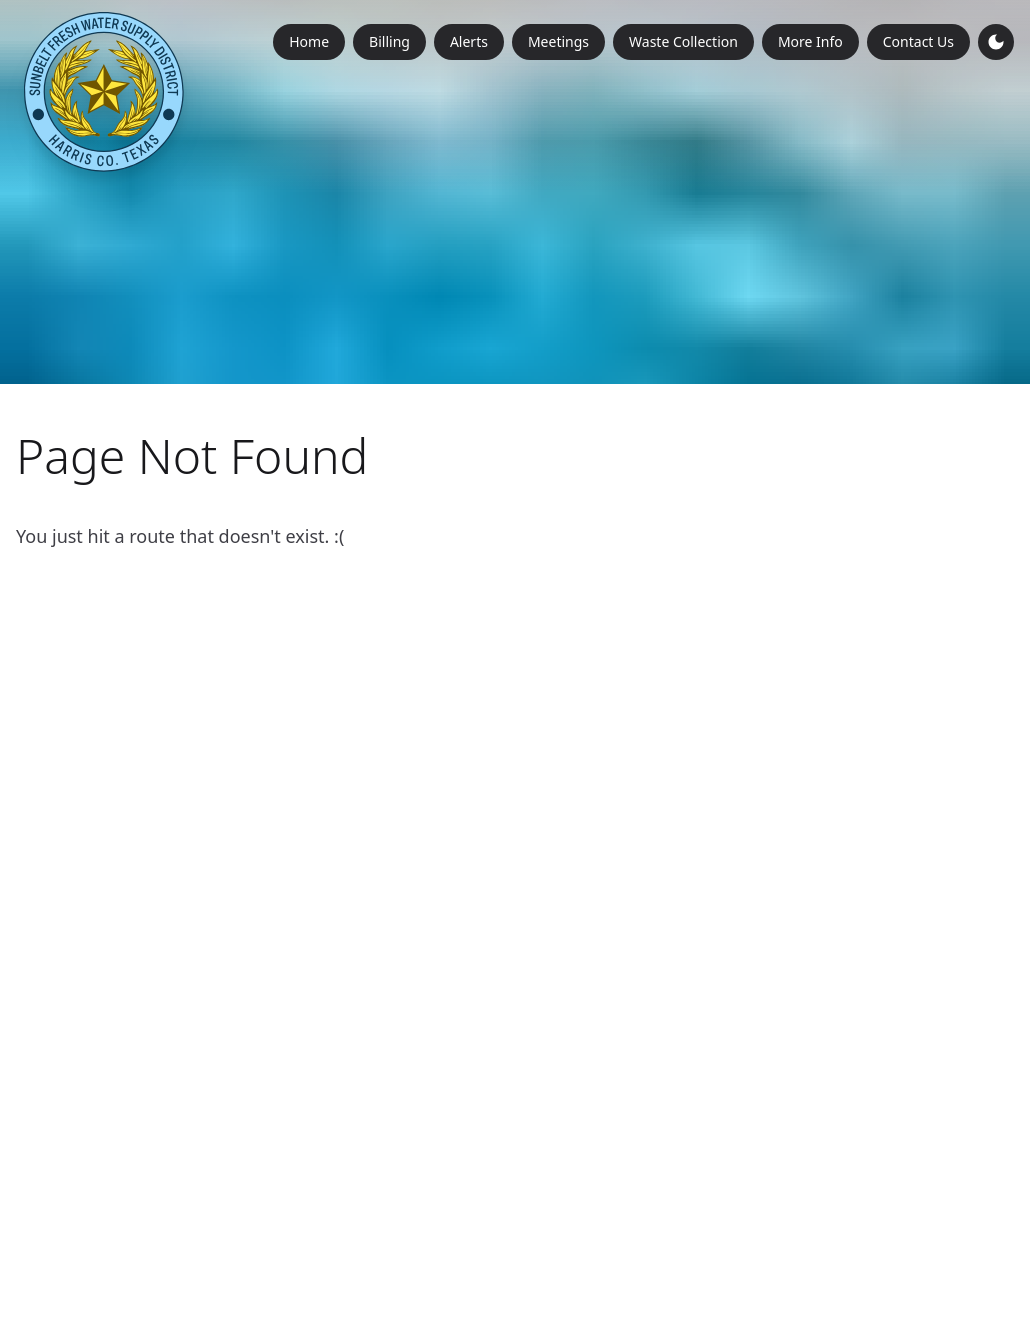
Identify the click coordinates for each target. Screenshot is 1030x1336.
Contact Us (918, 41)
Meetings (558, 41)
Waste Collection (683, 41)
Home (309, 41)
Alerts (469, 41)
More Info (810, 41)
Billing (389, 41)
